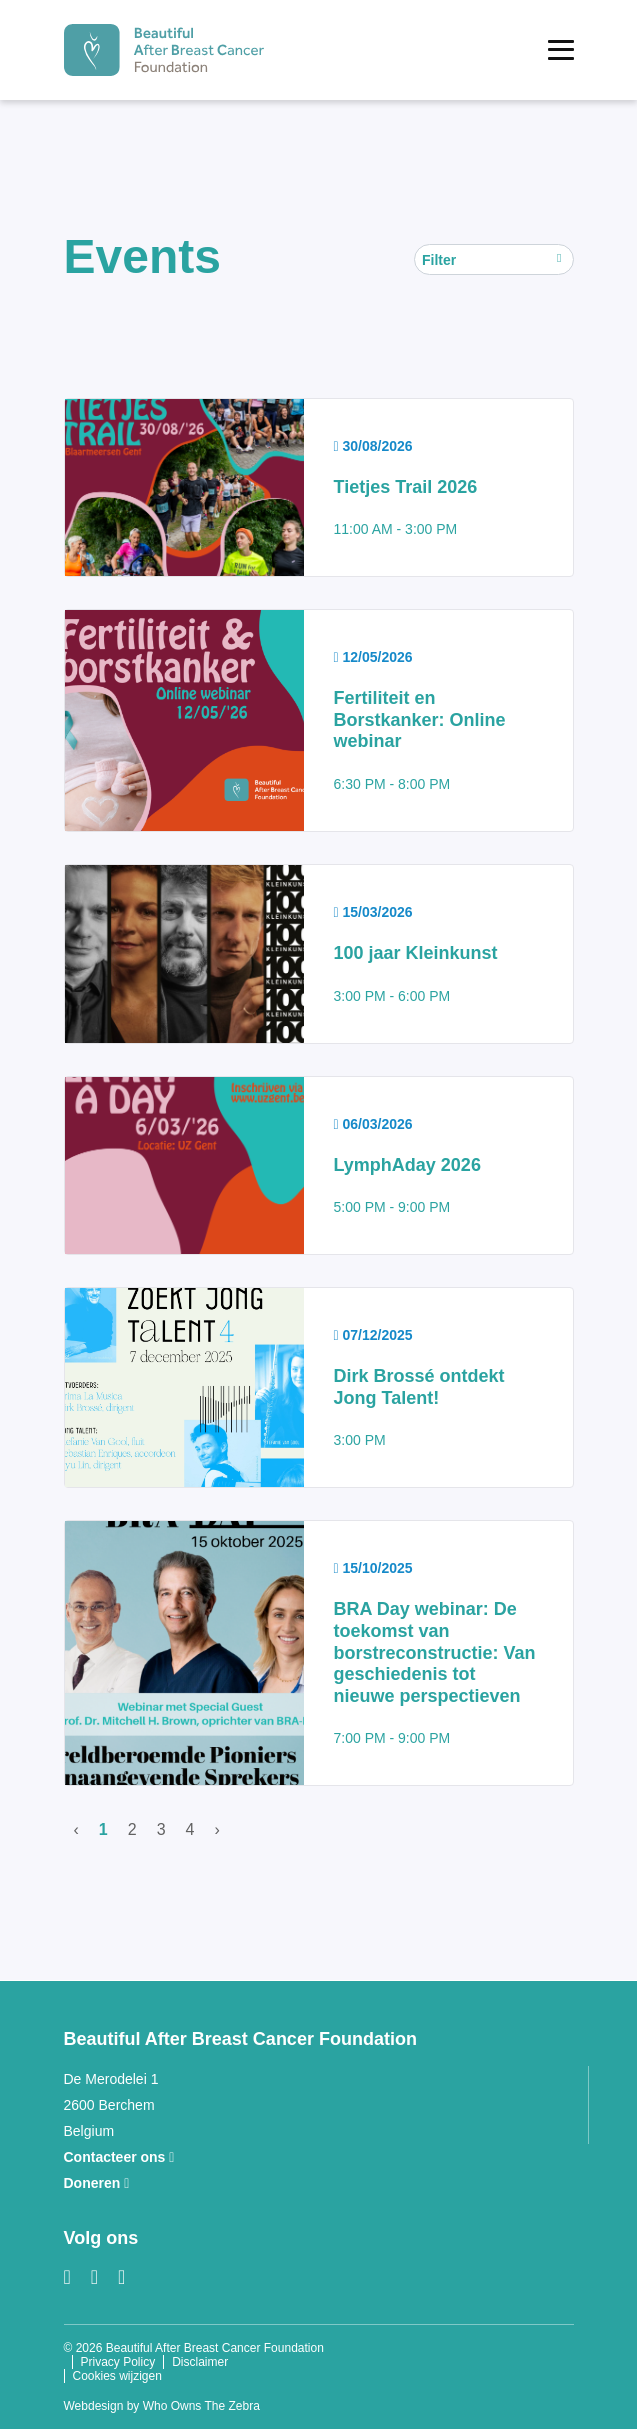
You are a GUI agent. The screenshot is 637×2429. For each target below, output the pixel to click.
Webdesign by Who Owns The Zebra (162, 2406)
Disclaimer (200, 2362)
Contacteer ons (119, 2157)
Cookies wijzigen (117, 2376)
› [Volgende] (216, 1829)
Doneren (97, 2183)
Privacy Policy (118, 2362)
